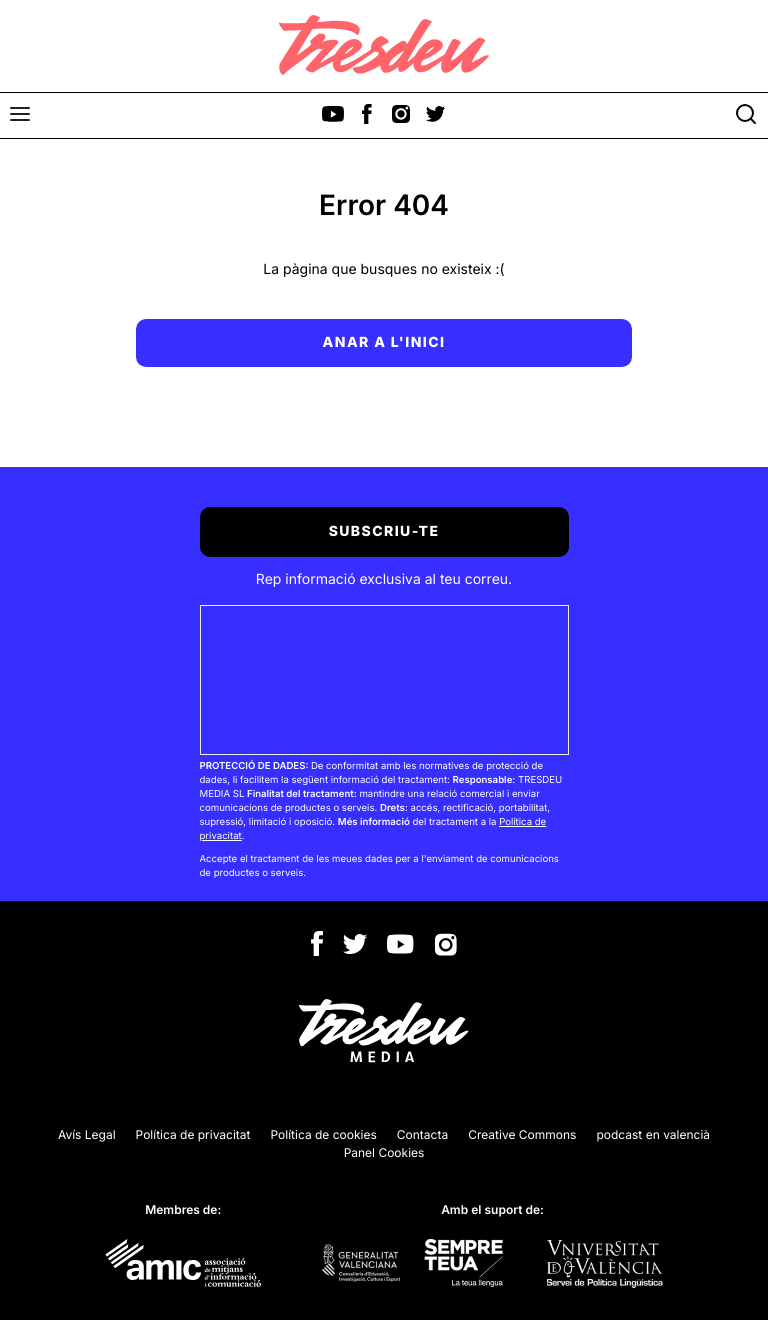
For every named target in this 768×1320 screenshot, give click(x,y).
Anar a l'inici (384, 342)
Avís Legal (87, 1134)
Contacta (422, 1134)
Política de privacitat (193, 1134)
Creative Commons (522, 1134)
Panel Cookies (384, 1152)
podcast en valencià (653, 1134)
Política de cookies (324, 1134)
